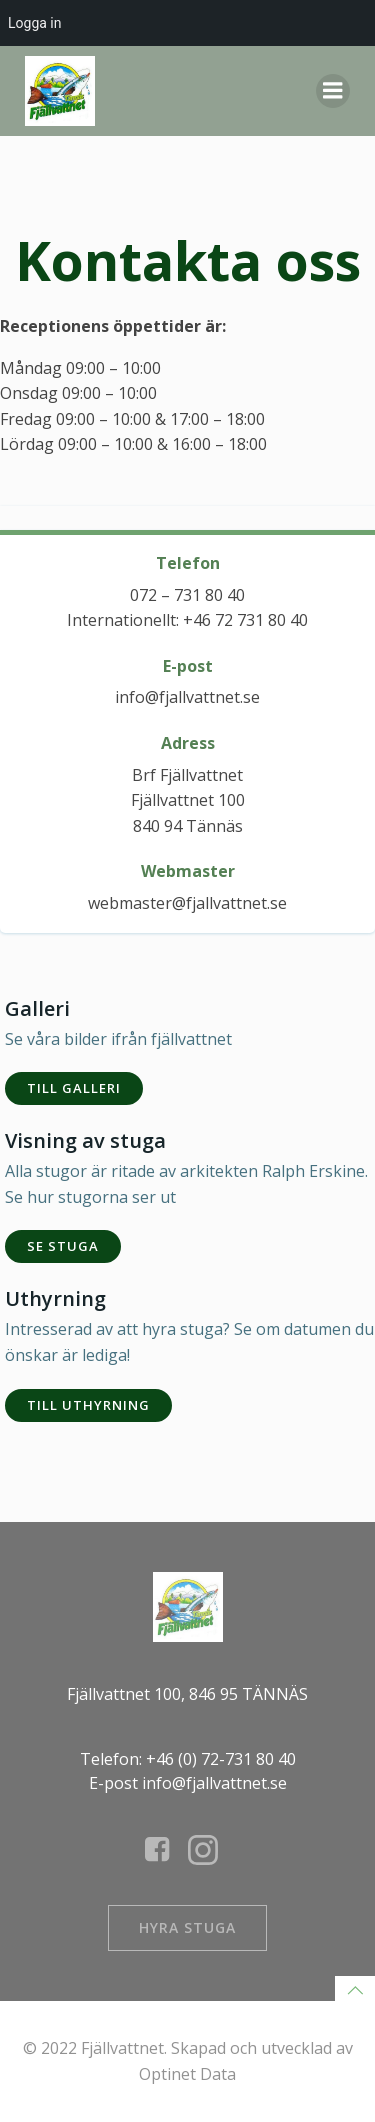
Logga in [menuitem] (34, 23)
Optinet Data (187, 2074)
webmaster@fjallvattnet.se (187, 903)
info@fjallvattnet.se (187, 697)
